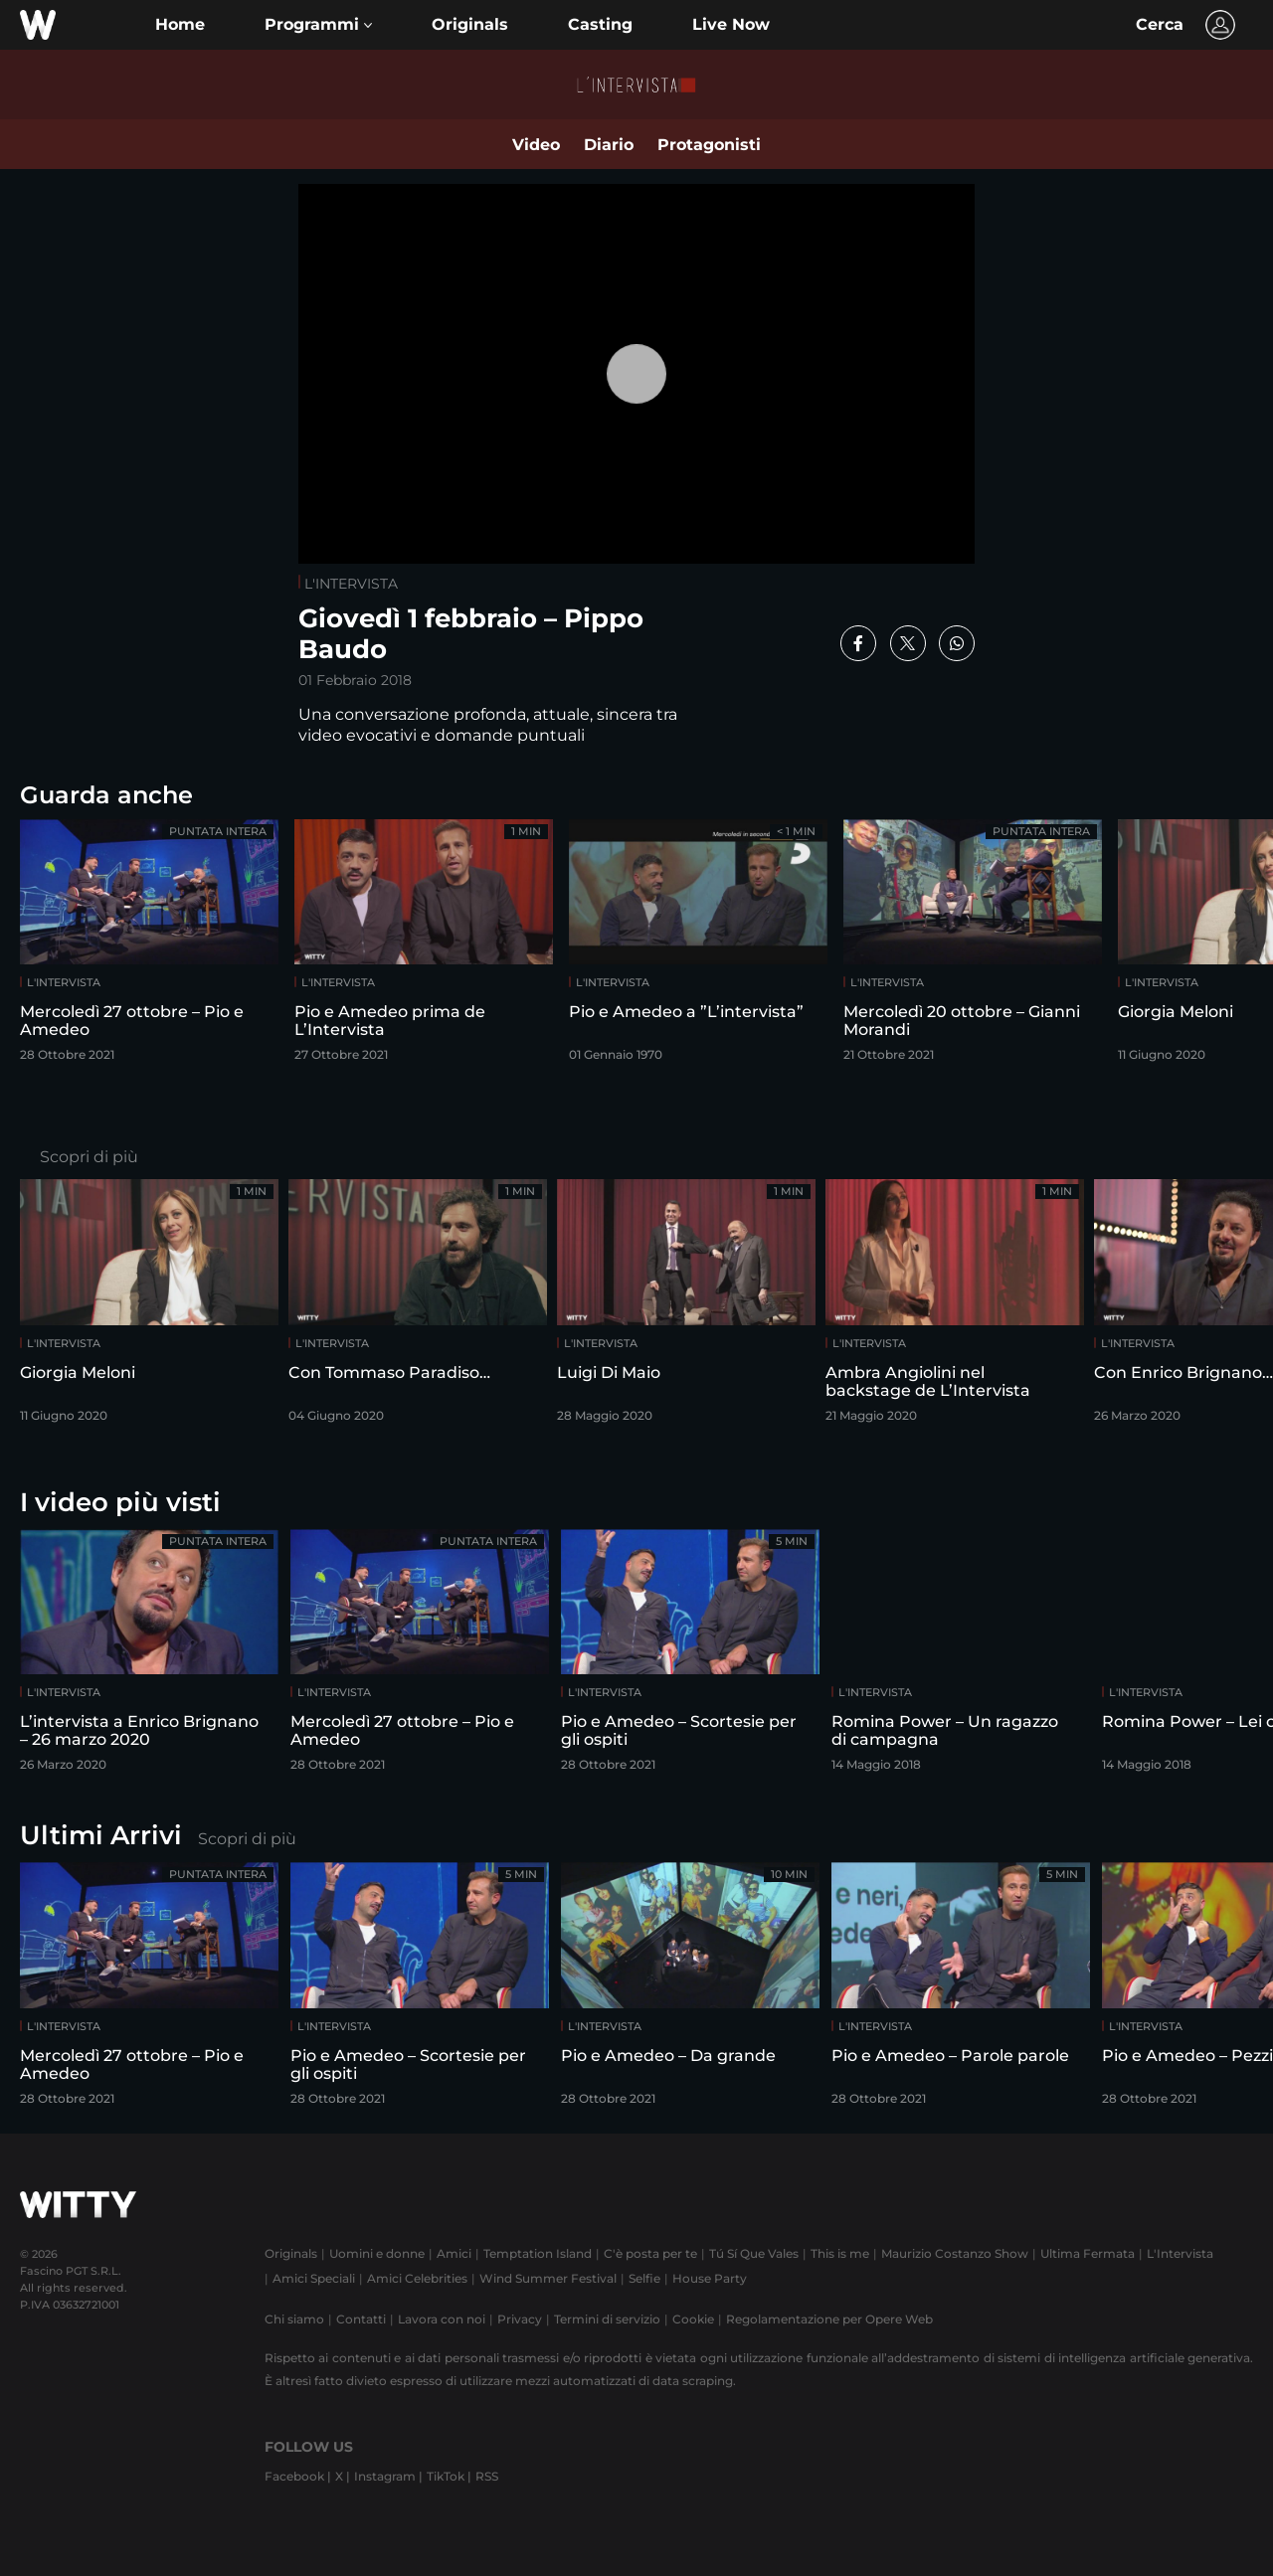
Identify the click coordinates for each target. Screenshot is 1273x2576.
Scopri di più (89, 1156)
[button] (318, 25)
